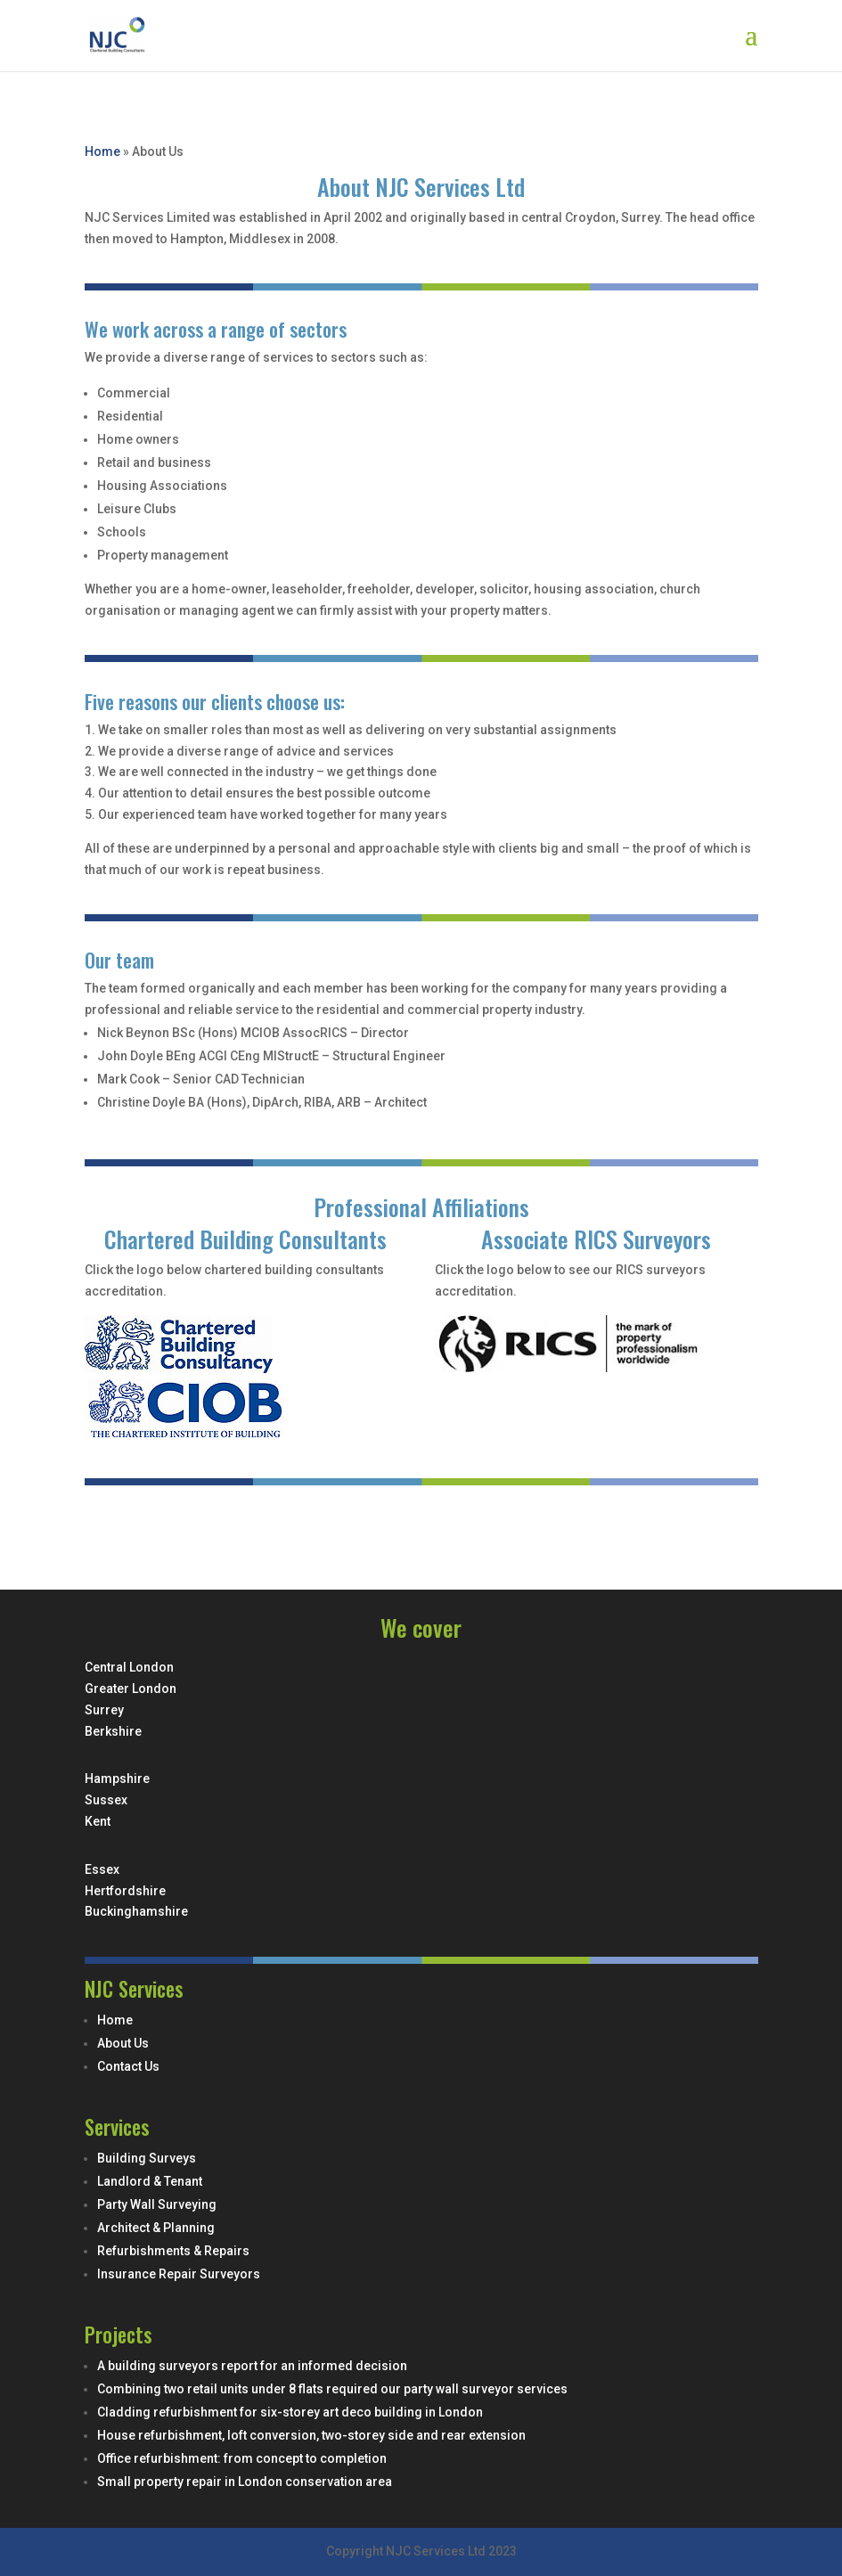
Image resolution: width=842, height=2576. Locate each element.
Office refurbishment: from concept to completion (242, 2458)
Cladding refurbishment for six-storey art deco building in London (290, 2412)
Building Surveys (146, 2158)
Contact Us (128, 2066)
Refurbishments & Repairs (173, 2251)
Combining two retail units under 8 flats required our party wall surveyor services (332, 2389)
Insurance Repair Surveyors (178, 2274)
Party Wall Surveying (157, 2204)
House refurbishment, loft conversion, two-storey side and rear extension (311, 2435)
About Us (123, 2043)
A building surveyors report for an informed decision (252, 2366)
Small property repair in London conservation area (244, 2481)
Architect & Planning (156, 2227)
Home (102, 151)
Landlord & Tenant (149, 2181)
